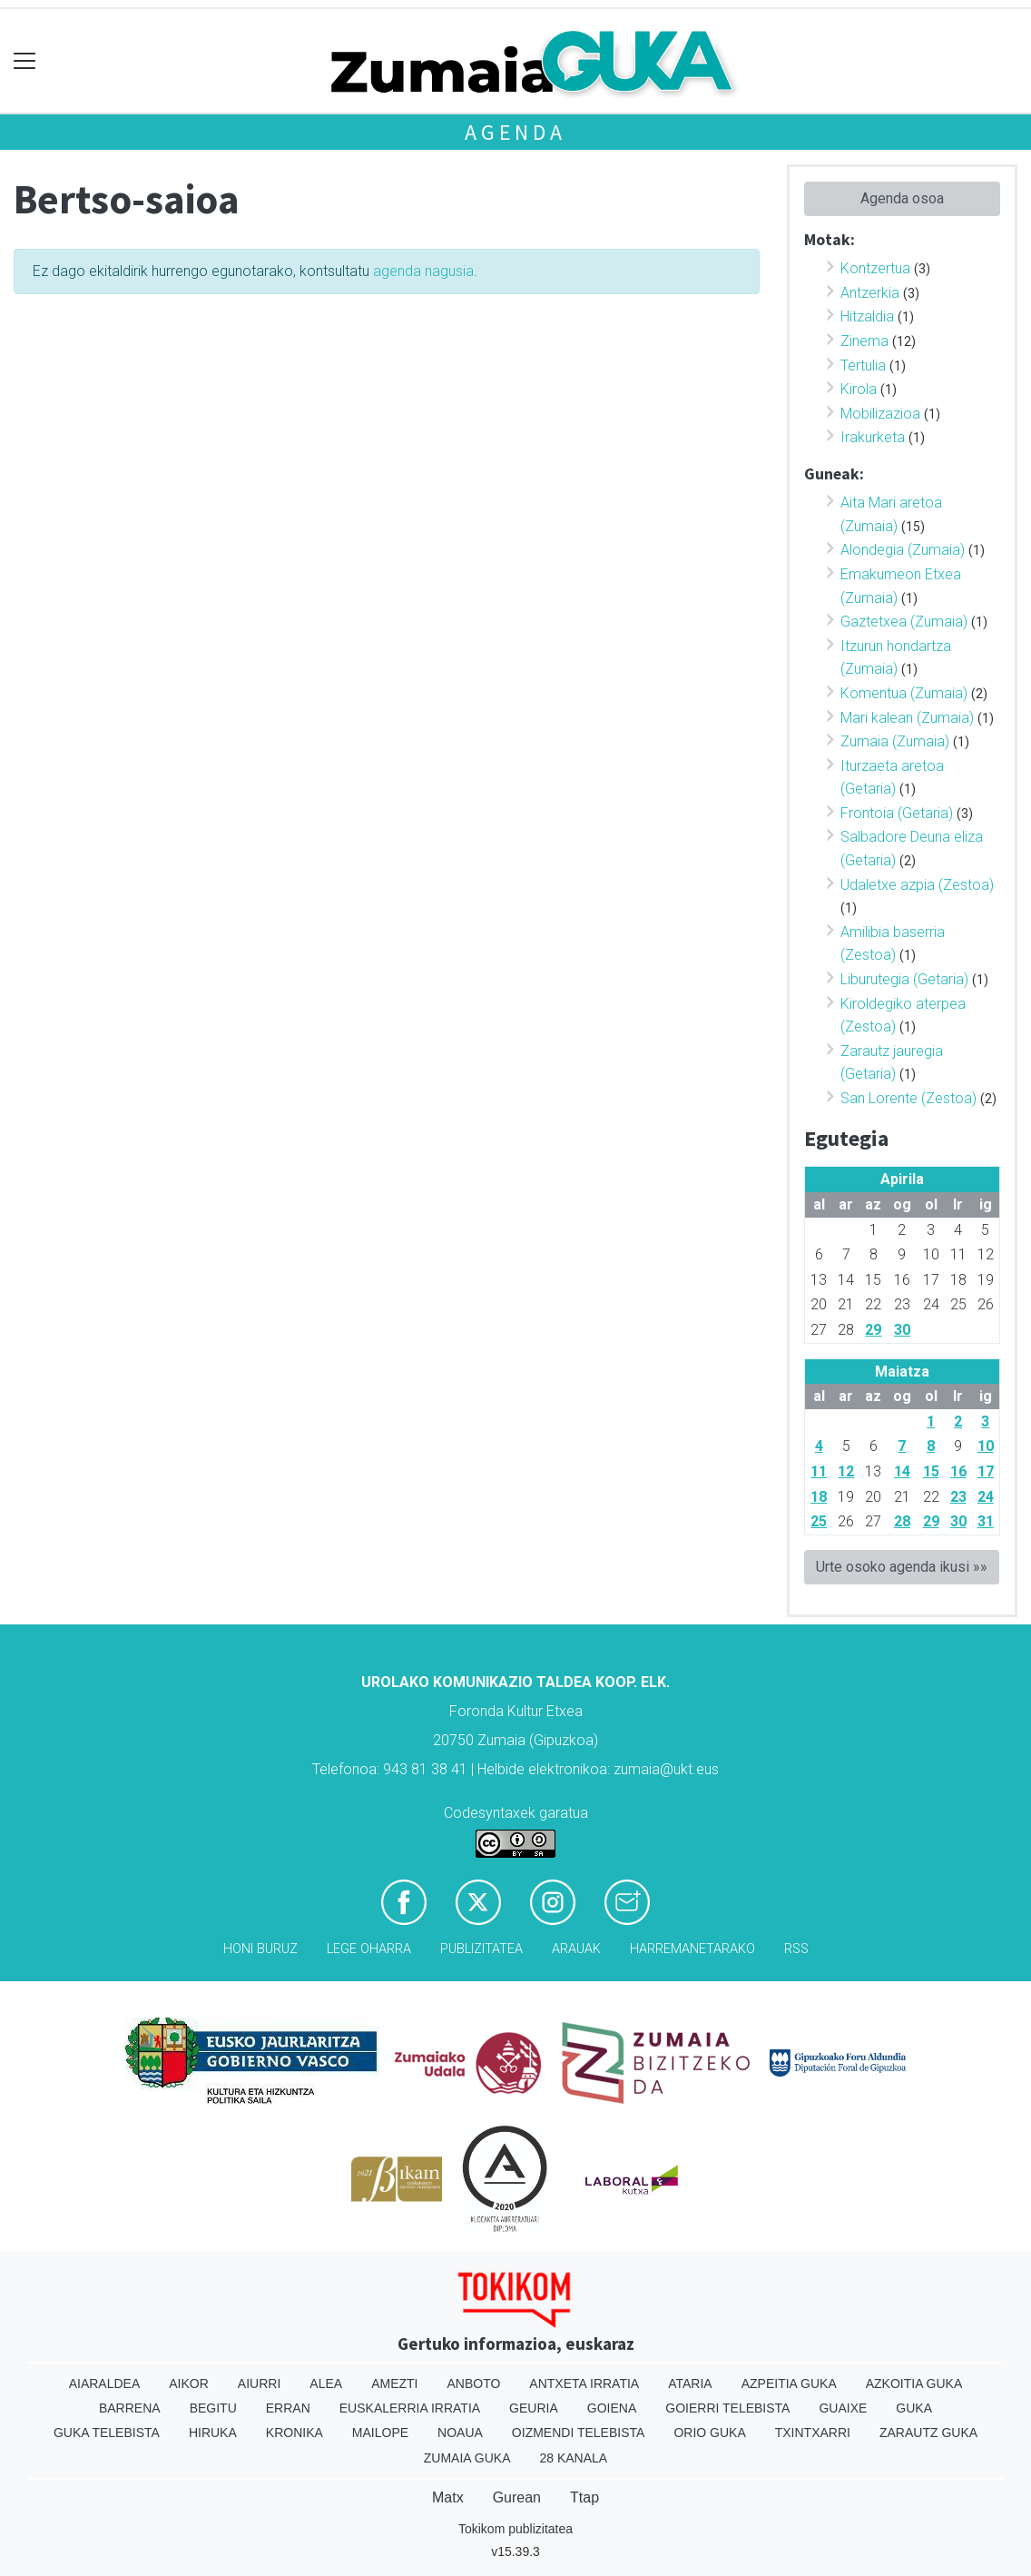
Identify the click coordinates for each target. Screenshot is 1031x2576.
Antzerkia (869, 292)
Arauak (576, 1949)
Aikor (189, 2383)
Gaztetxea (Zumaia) (903, 621)
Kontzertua (875, 268)
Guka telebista (107, 2432)
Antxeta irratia (584, 2383)
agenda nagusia (423, 271)
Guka (914, 2408)
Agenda (515, 132)
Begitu (213, 2408)
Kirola (858, 389)
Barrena (130, 2408)
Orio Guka (709, 2432)
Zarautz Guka (928, 2432)
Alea (325, 2383)
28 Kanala (573, 2458)
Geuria (533, 2408)
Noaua (460, 2432)
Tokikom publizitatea (515, 2529)
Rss (796, 1949)
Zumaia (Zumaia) (894, 741)
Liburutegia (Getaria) (904, 979)
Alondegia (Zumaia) (902, 549)
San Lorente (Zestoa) (908, 1098)
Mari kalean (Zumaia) (907, 717)
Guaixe (843, 2408)
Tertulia (863, 365)
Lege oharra (369, 1949)
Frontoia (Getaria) (896, 813)
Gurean (517, 2497)
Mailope (380, 2432)
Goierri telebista (727, 2408)
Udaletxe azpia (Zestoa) (917, 884)
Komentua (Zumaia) (903, 693)
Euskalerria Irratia (409, 2408)
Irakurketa (872, 437)
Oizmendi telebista (578, 2432)
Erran (288, 2408)
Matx (448, 2497)
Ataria (690, 2383)
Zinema (864, 341)
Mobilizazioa (880, 413)
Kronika (294, 2432)
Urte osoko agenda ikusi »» (901, 1566)
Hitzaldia (867, 316)
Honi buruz (260, 1949)
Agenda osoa (902, 198)
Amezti (394, 2383)
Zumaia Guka (467, 2458)
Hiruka (213, 2432)
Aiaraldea (105, 2383)
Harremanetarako (692, 1949)
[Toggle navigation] (24, 61)
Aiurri (259, 2383)
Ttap (584, 2497)
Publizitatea (481, 1949)
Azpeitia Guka (789, 2383)
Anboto (473, 2383)
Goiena (611, 2408)
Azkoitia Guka (914, 2383)
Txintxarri (812, 2432)
